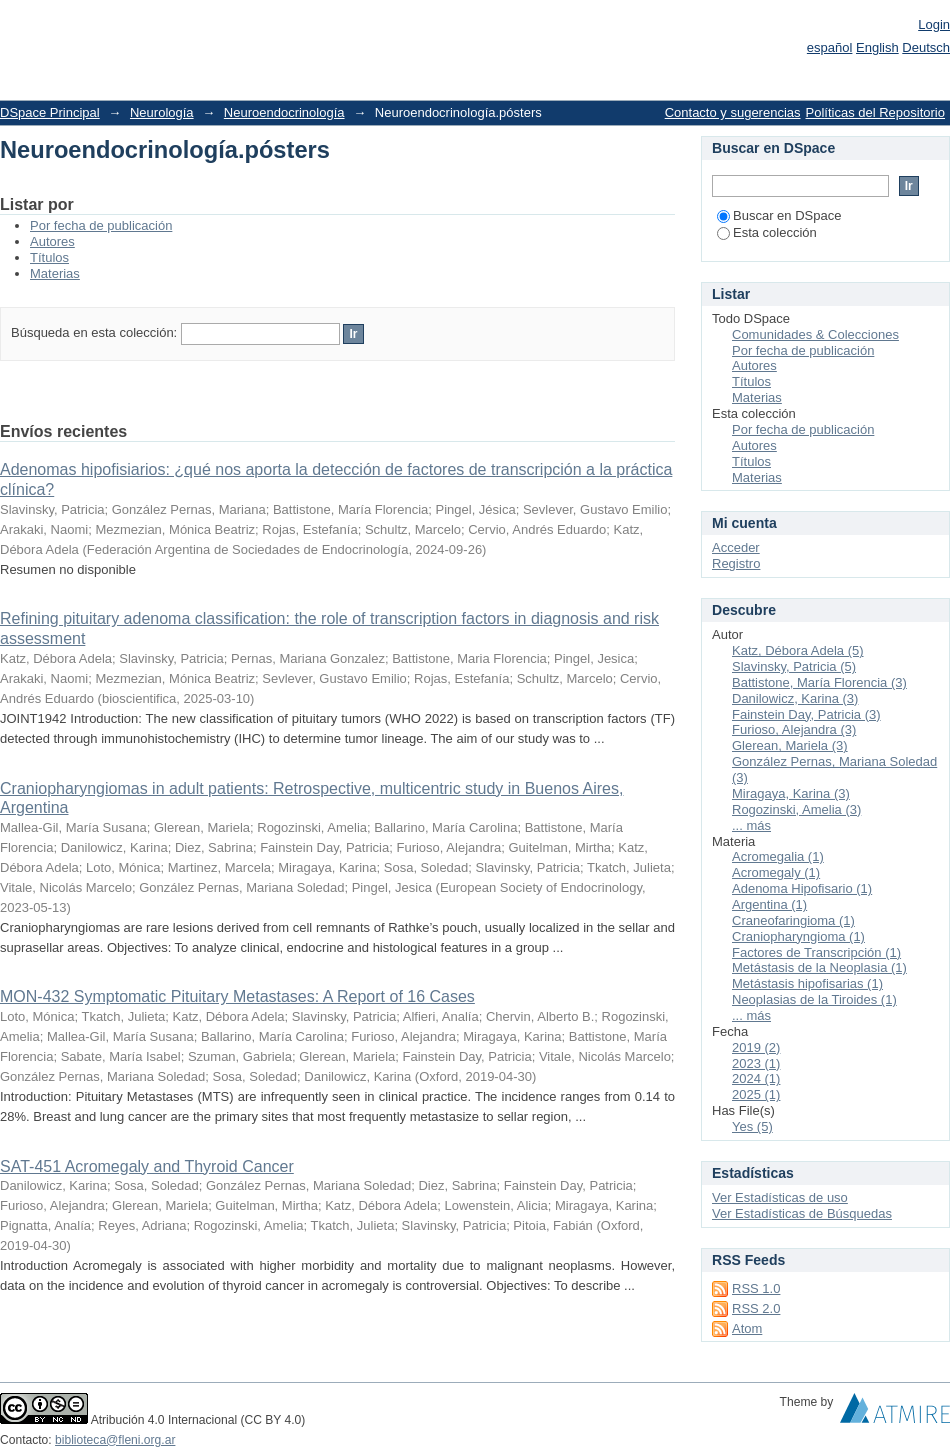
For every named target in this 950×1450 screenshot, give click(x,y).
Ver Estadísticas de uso (780, 1197)
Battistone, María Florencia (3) (819, 682)
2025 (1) (756, 1094)
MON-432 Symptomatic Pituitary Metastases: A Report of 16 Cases (237, 996)
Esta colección (767, 232)
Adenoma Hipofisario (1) (802, 888)
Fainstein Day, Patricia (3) (806, 714)
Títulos (49, 257)
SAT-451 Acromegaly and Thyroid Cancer (147, 1166)
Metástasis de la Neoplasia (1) (819, 967)
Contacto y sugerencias (733, 112)
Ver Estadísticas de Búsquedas (802, 1213)
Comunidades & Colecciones (815, 334)
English (877, 47)
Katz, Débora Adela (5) (798, 650)
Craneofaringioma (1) (793, 920)
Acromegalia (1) (778, 856)
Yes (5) (752, 1126)
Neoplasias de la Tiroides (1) (814, 999)
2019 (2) (756, 1047)
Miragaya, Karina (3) (791, 793)
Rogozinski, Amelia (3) (796, 809)
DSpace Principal (50, 112)
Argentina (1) (769, 904)
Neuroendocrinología (284, 112)
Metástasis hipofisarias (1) (807, 983)
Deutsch (926, 47)
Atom (747, 1328)
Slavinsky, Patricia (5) (794, 666)
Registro (736, 563)
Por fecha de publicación (101, 225)
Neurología (162, 112)
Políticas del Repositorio (875, 112)
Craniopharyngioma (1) (798, 936)
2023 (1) (756, 1063)
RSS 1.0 (756, 1288)
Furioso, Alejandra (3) (794, 729)
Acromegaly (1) (776, 872)
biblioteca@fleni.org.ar (115, 1440)
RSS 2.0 (756, 1308)
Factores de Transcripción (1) (816, 952)
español (830, 47)
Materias (55, 273)
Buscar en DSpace (779, 215)
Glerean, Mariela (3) (790, 745)
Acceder (736, 547)
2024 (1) (756, 1078)
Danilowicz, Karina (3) (795, 698)
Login (934, 24)
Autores (52, 241)
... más (751, 825)
